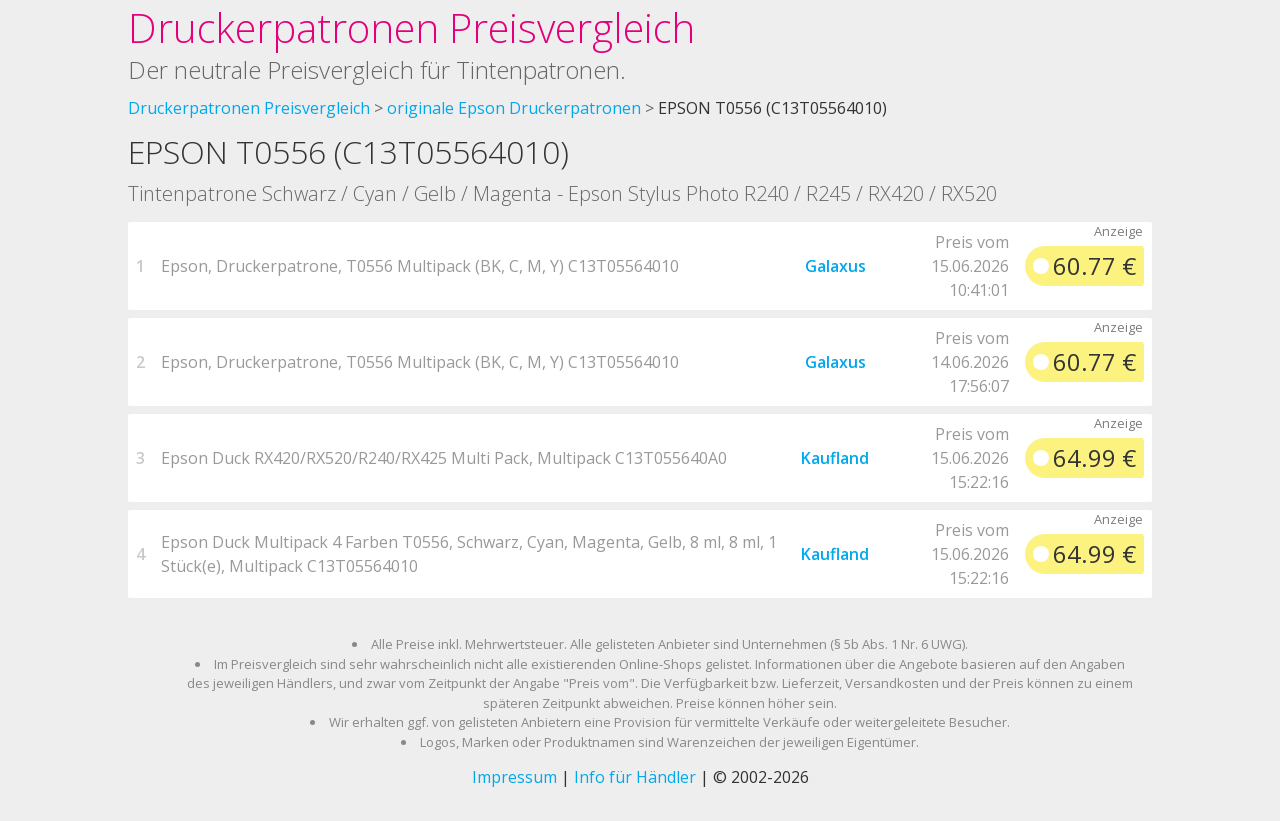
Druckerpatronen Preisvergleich (411, 27)
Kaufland (835, 458)
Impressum (514, 777)
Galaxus (835, 266)
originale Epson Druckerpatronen (514, 108)
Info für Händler (635, 777)
